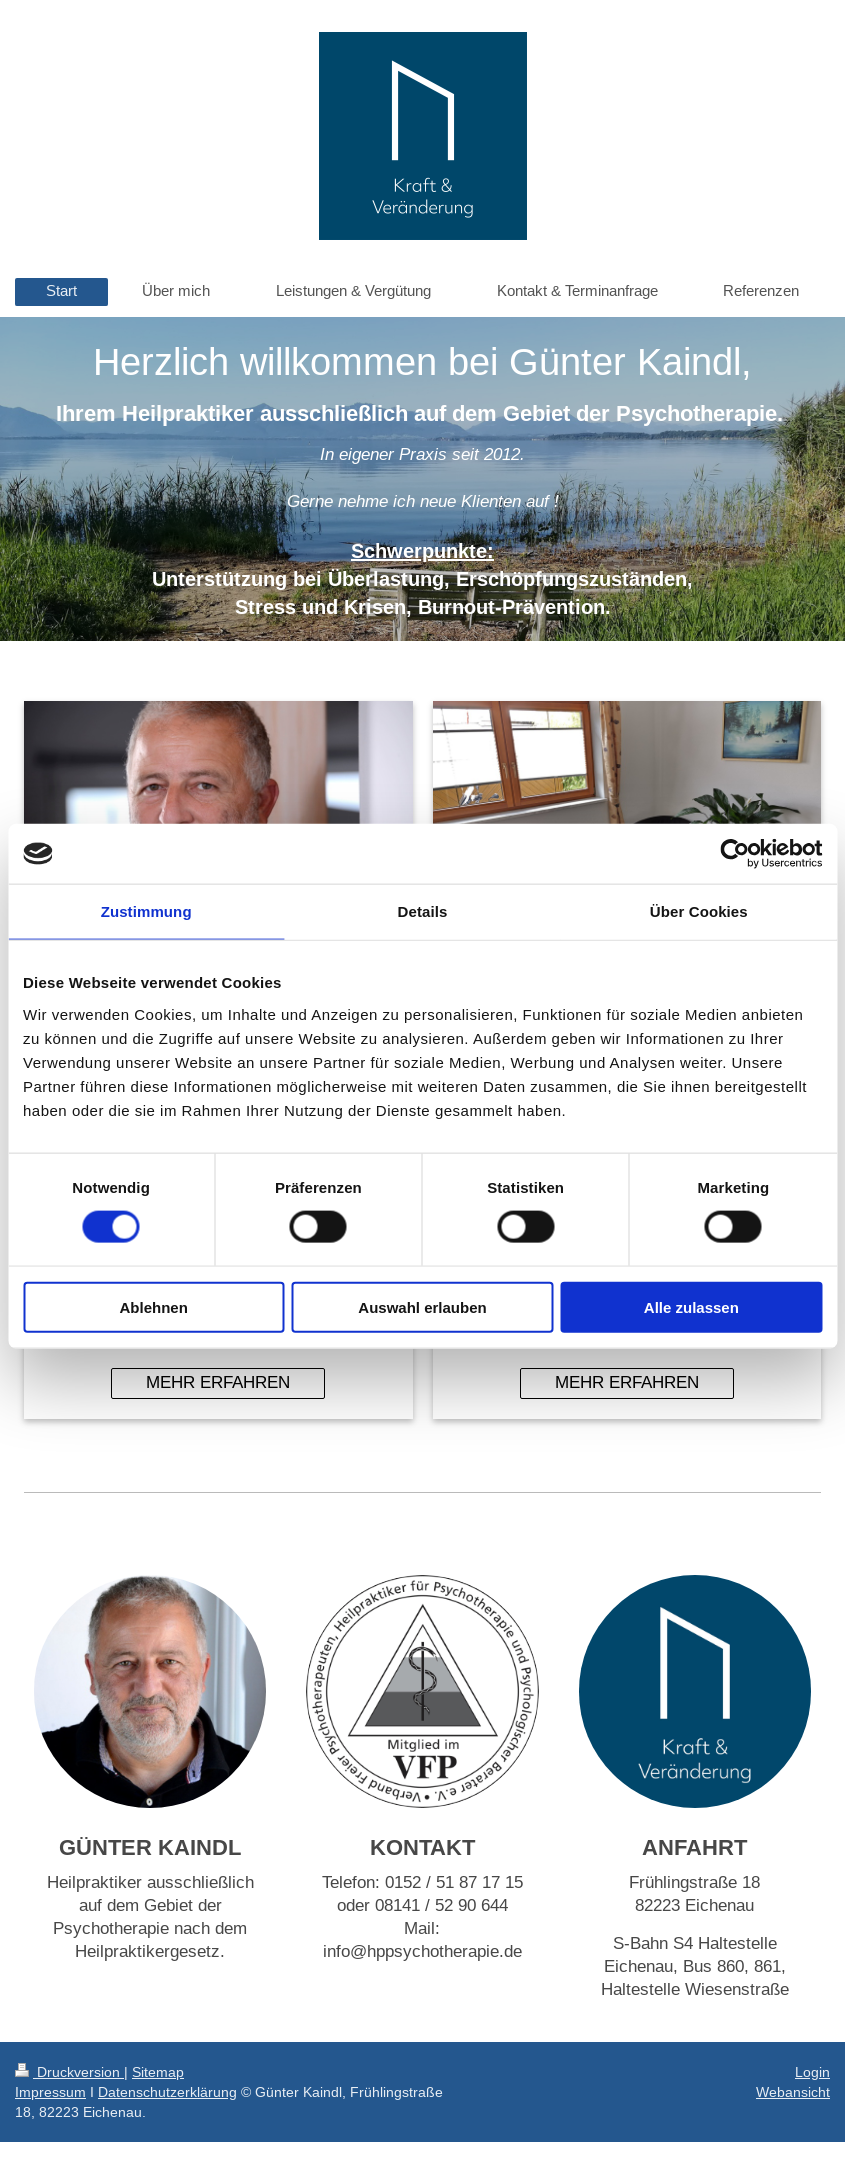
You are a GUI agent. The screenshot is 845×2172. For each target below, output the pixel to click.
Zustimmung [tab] (146, 911)
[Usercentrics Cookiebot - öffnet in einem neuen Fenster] (734, 854)
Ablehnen (154, 1306)
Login (812, 2072)
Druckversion (69, 2072)
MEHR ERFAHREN (218, 1382)
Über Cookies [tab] (699, 911)
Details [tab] (423, 911)
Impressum (50, 2092)
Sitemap (158, 2072)
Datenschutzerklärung (167, 2092)
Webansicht (793, 2092)
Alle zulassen (691, 1306)
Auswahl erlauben (422, 1306)
